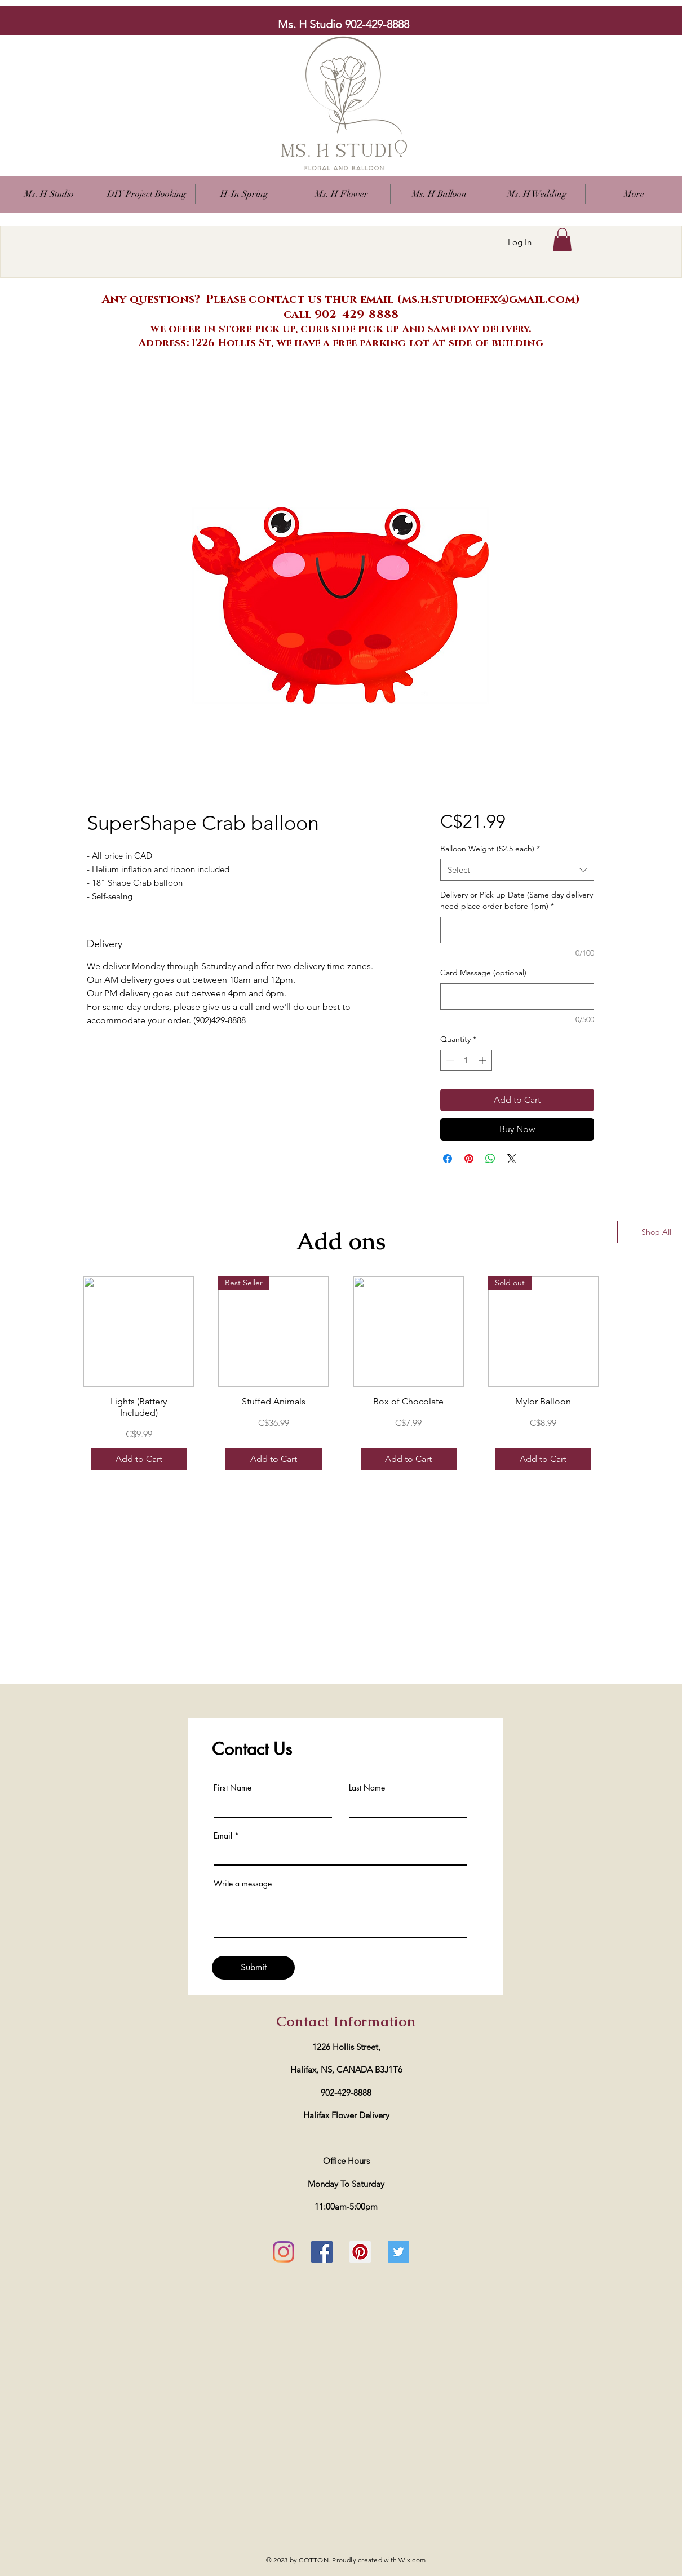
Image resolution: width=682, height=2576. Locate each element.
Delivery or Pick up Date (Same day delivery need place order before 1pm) (516, 900)
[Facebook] (322, 2252)
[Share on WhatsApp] (490, 1158)
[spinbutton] (466, 1060)
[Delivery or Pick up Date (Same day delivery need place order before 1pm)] (517, 930)
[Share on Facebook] (447, 1158)
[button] (341, 194)
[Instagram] (283, 2252)
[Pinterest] (360, 2252)
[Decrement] (449, 1060)
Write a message (243, 1884)
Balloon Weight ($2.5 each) (490, 848)
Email (223, 1836)
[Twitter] (398, 2252)
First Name (232, 1788)
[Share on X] (512, 1158)
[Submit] (253, 1968)
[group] (341, 1377)
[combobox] (517, 870)
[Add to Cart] (139, 1459)
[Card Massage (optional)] (517, 996)
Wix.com (412, 2560)
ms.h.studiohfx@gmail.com (488, 299)
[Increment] (483, 1060)
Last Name (367, 1788)
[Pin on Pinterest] (469, 1158)
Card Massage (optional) (483, 972)
